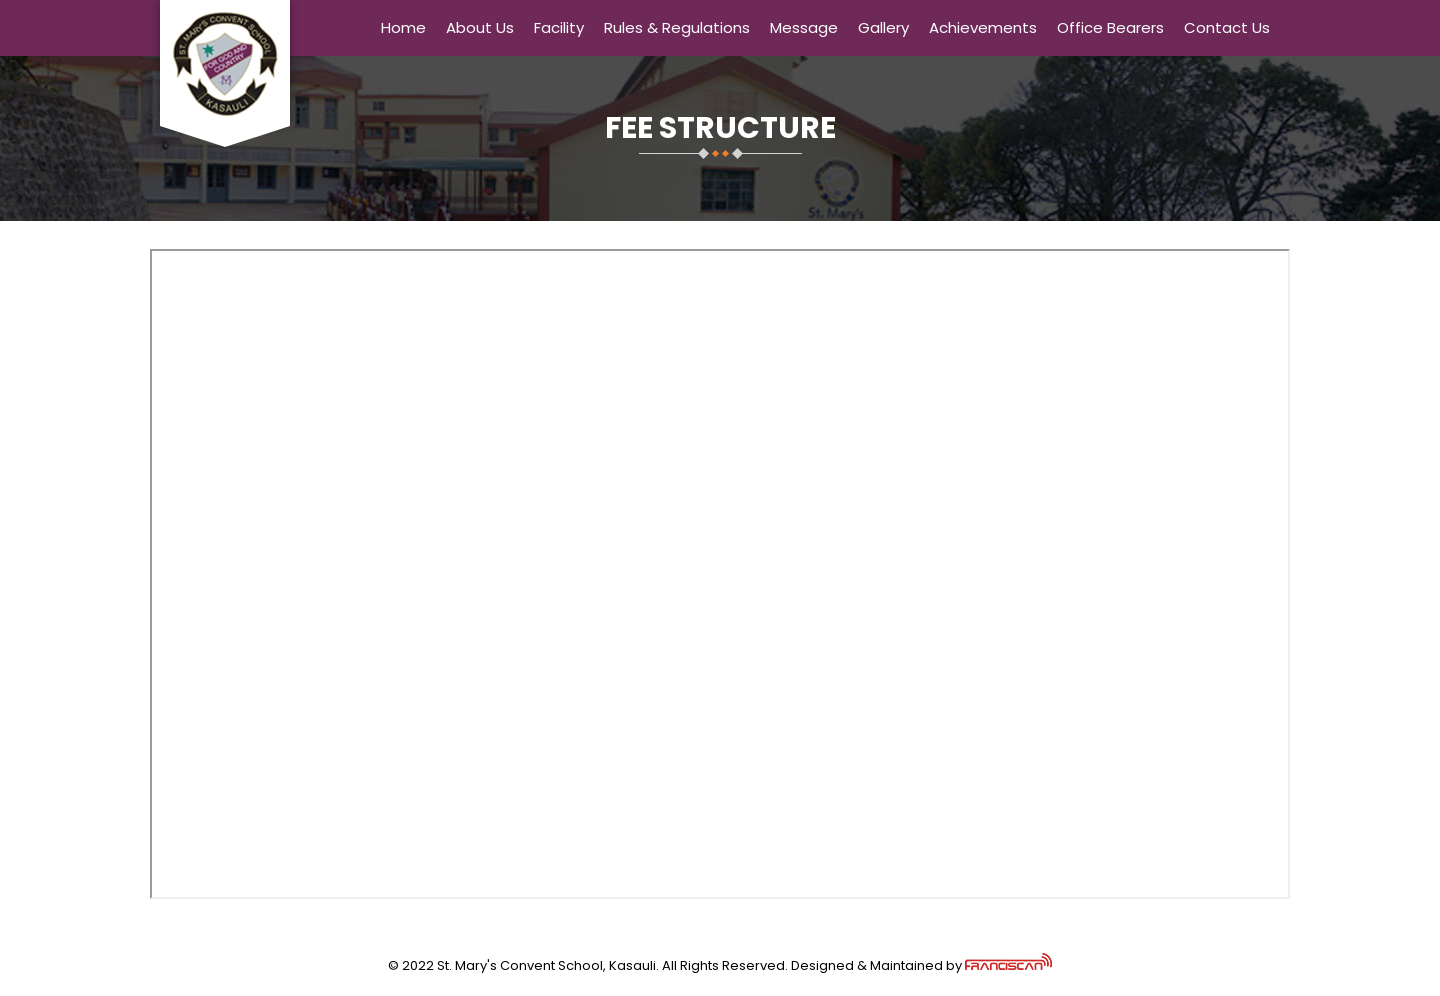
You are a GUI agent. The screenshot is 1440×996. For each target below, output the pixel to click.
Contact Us (1227, 27)
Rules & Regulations (677, 27)
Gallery (883, 27)
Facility (559, 27)
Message (804, 27)
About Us (480, 27)
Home (403, 27)
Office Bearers (1110, 27)
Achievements (983, 27)
